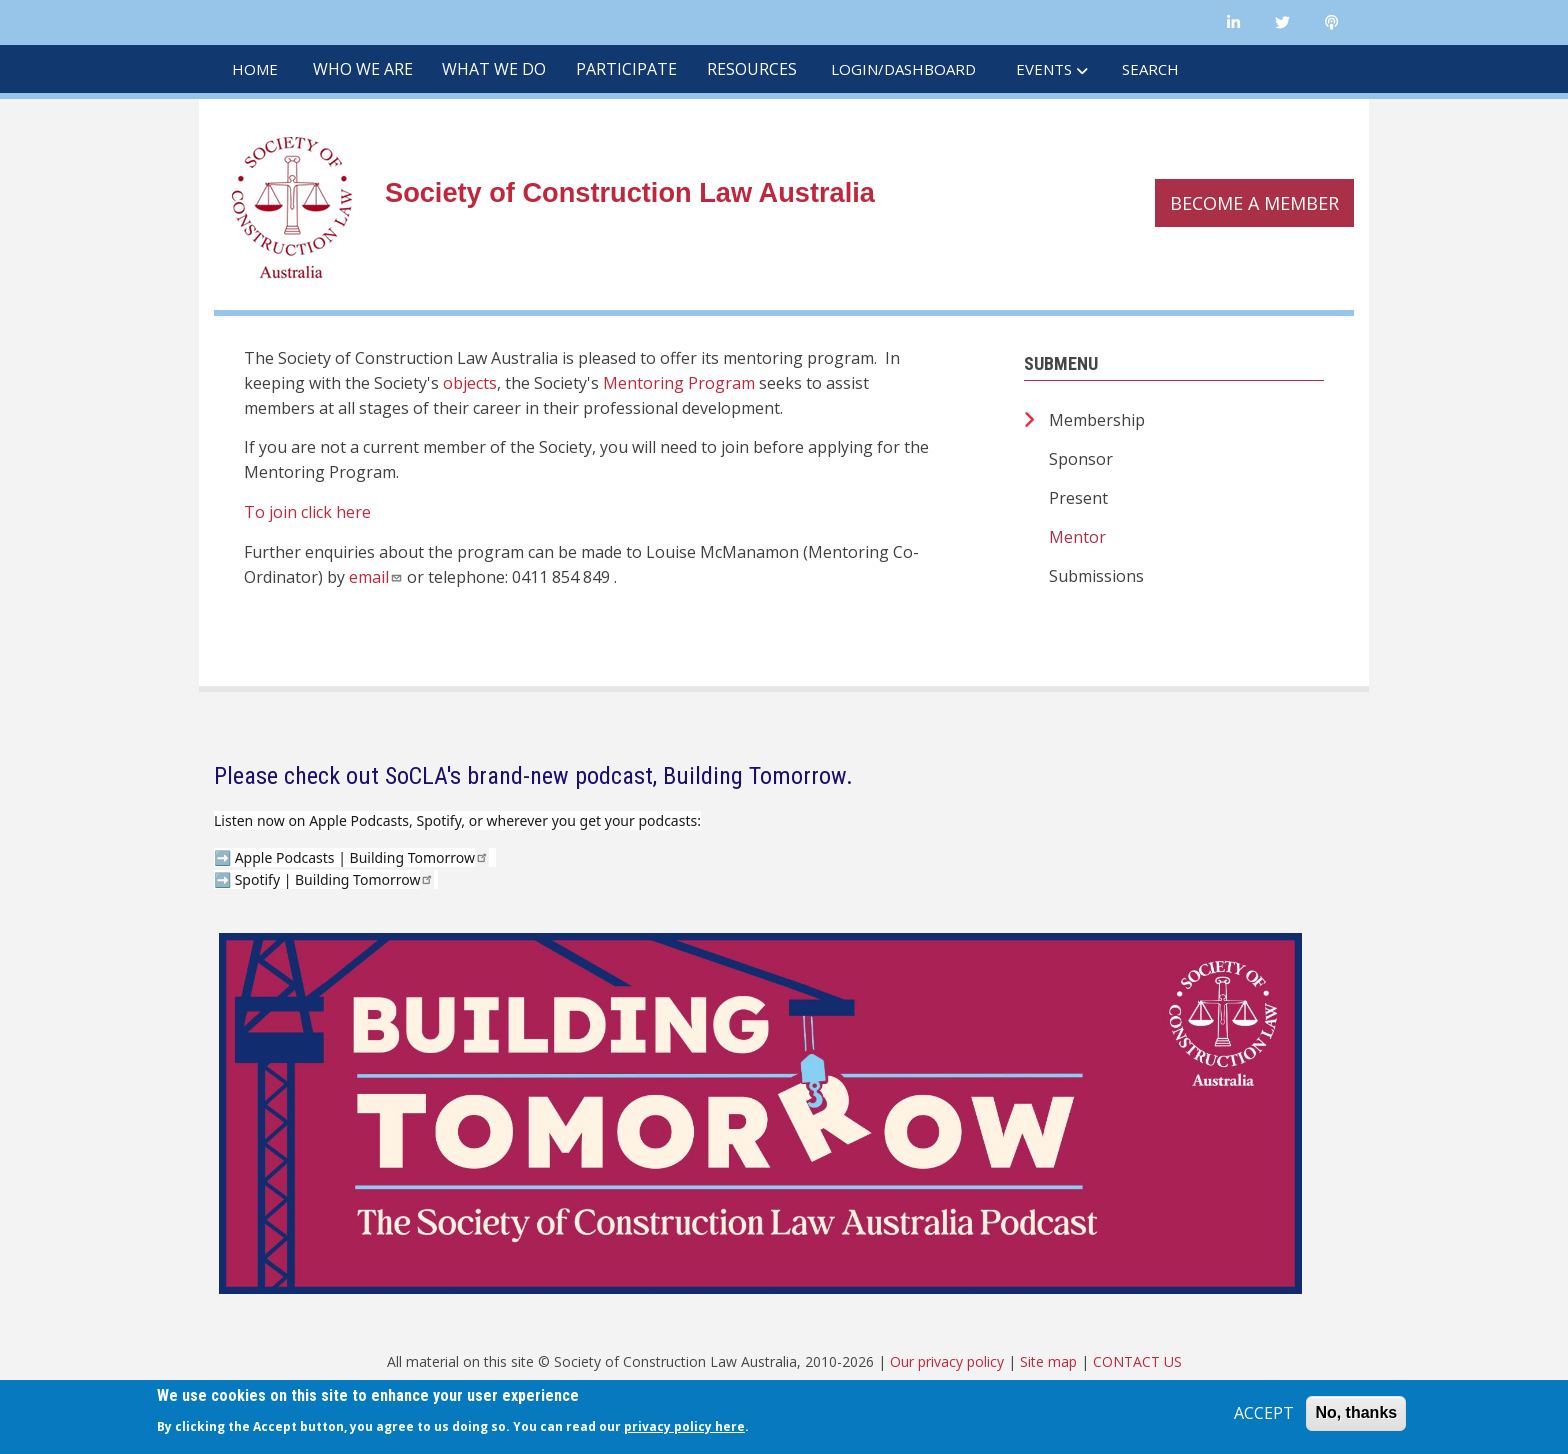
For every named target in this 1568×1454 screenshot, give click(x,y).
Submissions (1096, 576)
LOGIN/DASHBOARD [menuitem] (903, 69)
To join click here (307, 512)
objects (470, 383)
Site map (1048, 1361)
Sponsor (1081, 459)
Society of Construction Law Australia (630, 192)
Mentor (1077, 537)
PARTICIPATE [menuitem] (626, 69)
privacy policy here (684, 1426)
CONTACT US (1137, 1361)
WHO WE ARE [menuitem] (363, 69)
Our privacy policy (947, 1361)
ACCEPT (1264, 1413)
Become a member (1254, 203)
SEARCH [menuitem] (1150, 69)
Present (1078, 498)
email (376, 577)
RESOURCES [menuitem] (752, 69)
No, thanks (1356, 1412)
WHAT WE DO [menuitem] (494, 69)
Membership (1097, 420)
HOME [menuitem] (255, 69)
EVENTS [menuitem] (1044, 69)
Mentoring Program (679, 383)
